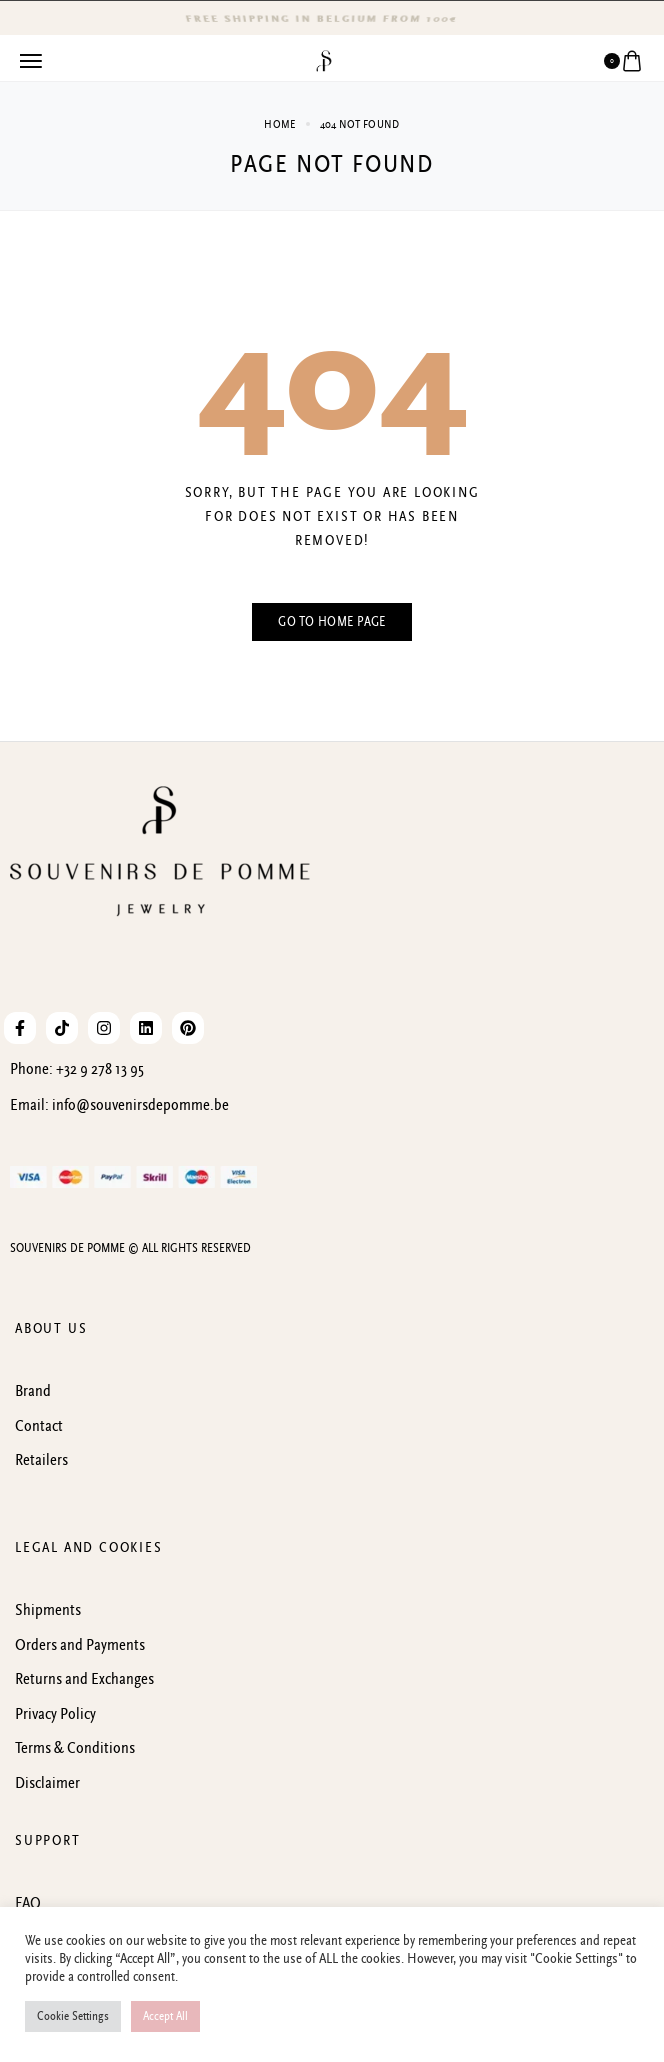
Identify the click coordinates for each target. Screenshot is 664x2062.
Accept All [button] (165, 2016)
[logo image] (324, 60)
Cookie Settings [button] (73, 2016)
